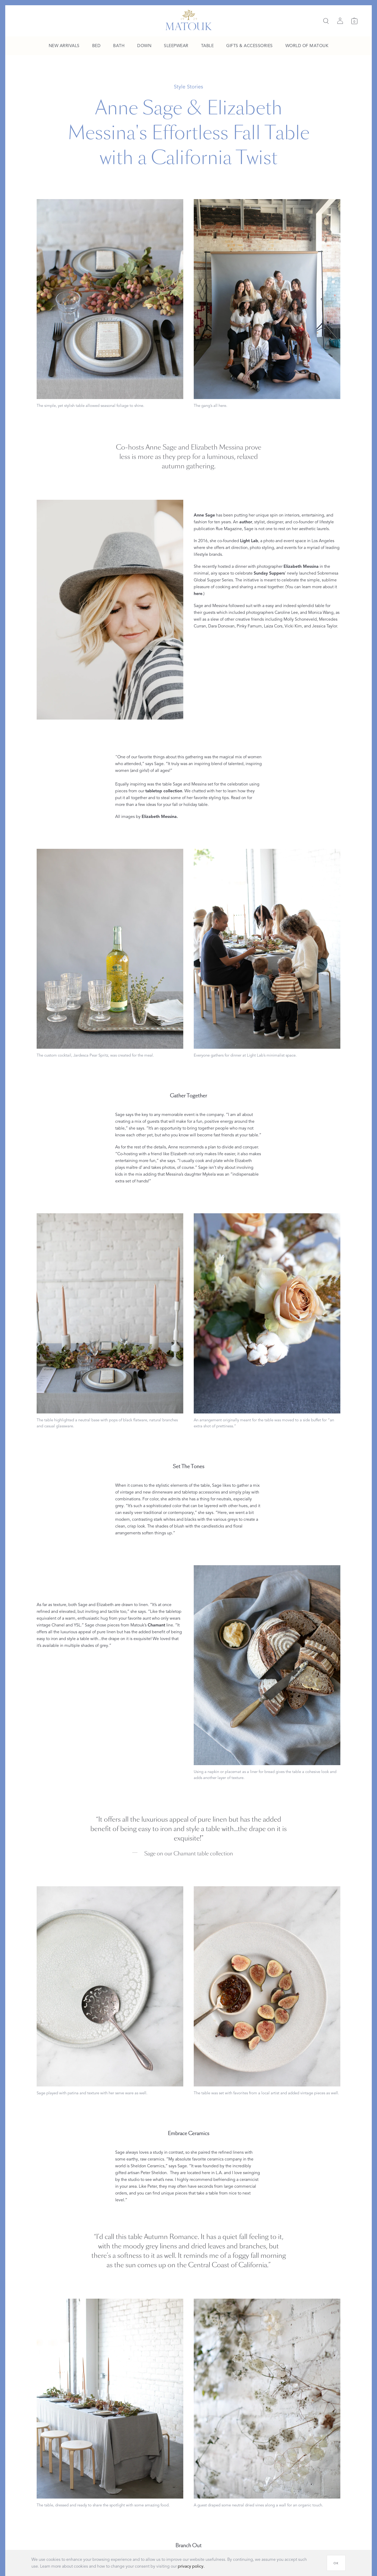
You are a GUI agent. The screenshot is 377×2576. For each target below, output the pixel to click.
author (245, 522)
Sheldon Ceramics (147, 2166)
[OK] (336, 2563)
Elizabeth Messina (301, 566)
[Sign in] (340, 20)
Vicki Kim (293, 626)
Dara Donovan (221, 626)
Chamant (156, 1625)
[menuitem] (64, 46)
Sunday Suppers (269, 573)
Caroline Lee (286, 612)
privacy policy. (191, 2566)
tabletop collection (163, 791)
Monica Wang (321, 612)
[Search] (326, 21)
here (198, 593)
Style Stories (188, 86)
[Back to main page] (188, 20)
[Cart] (354, 21)
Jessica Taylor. (325, 626)
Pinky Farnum (249, 626)
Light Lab (249, 540)
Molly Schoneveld (300, 619)
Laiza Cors (273, 626)
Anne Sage (204, 515)
